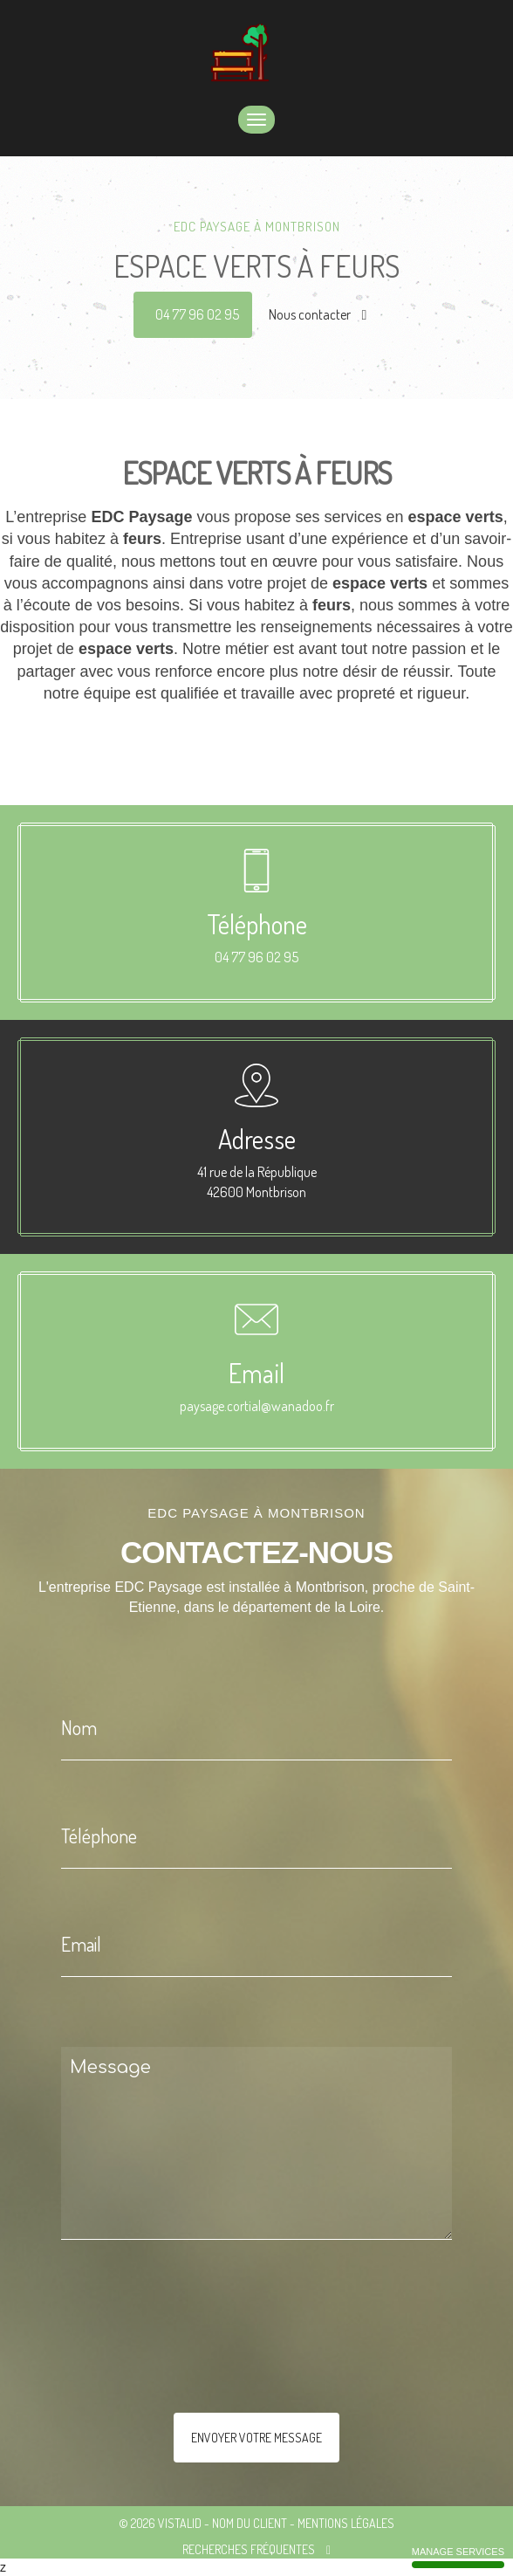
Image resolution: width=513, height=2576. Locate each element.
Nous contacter (318, 314)
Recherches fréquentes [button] (256, 2549)
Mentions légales (346, 2523)
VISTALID (180, 2523)
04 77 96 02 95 (197, 314)
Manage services (458, 2557)
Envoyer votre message (256, 2437)
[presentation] (246, 2361)
